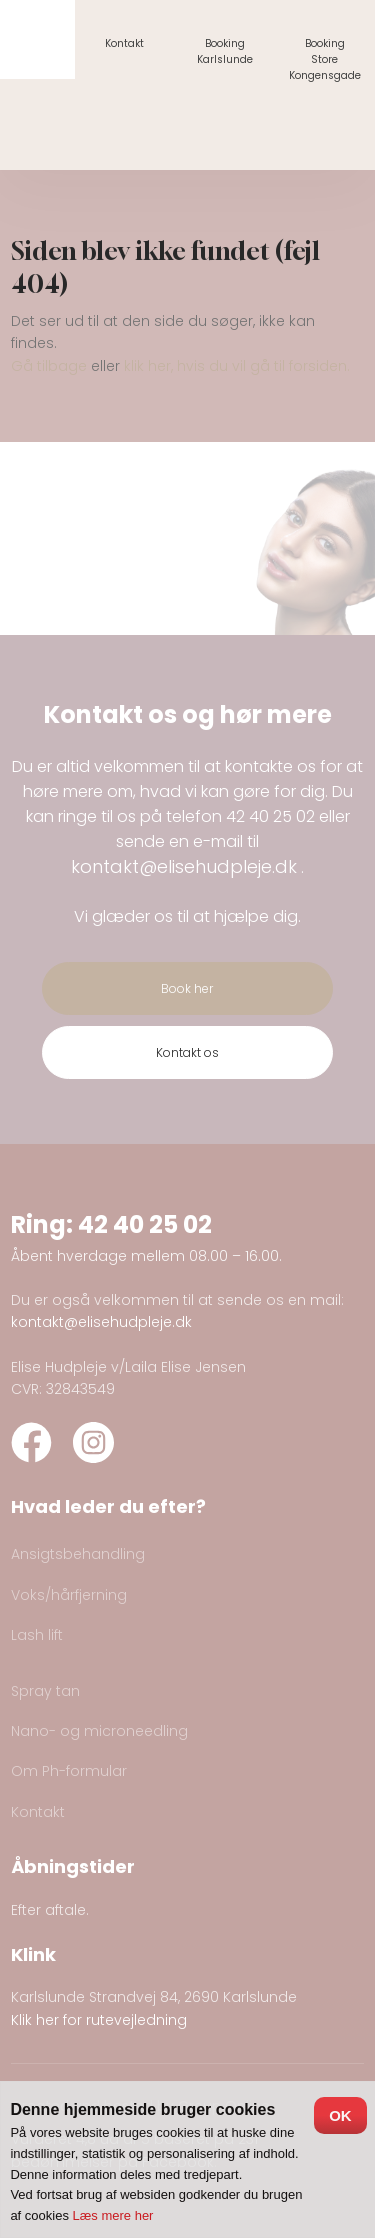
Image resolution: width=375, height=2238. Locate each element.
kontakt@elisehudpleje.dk (184, 866)
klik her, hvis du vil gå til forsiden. (237, 366)
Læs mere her (113, 2215)
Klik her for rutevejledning (99, 2020)
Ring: (44, 1224)
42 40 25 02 (270, 816)
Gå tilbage (49, 366)
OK (340, 2115)
